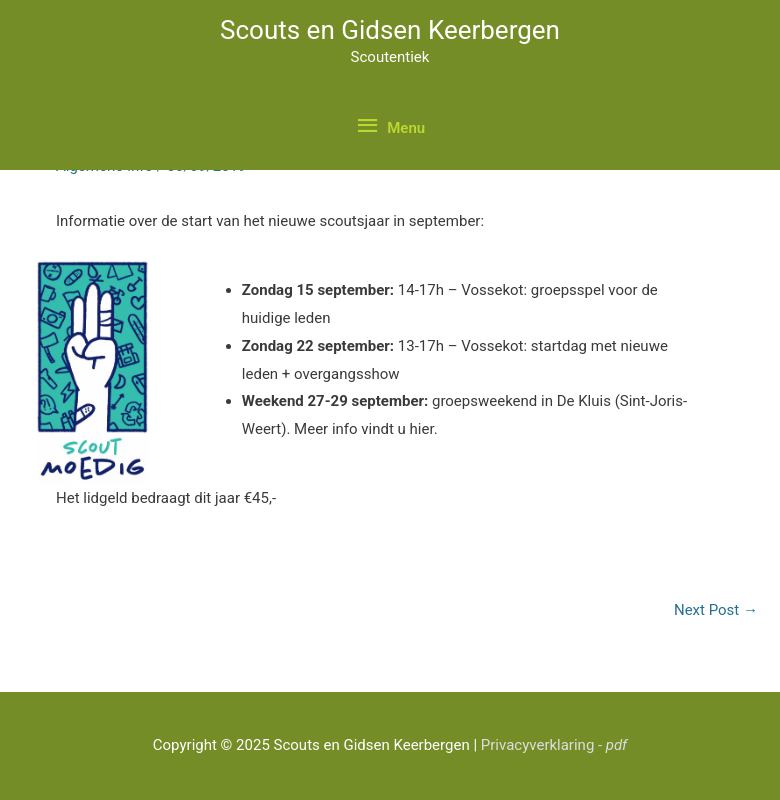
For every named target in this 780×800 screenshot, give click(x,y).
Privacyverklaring (554, 745)
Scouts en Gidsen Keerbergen (390, 30)
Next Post (716, 610)
